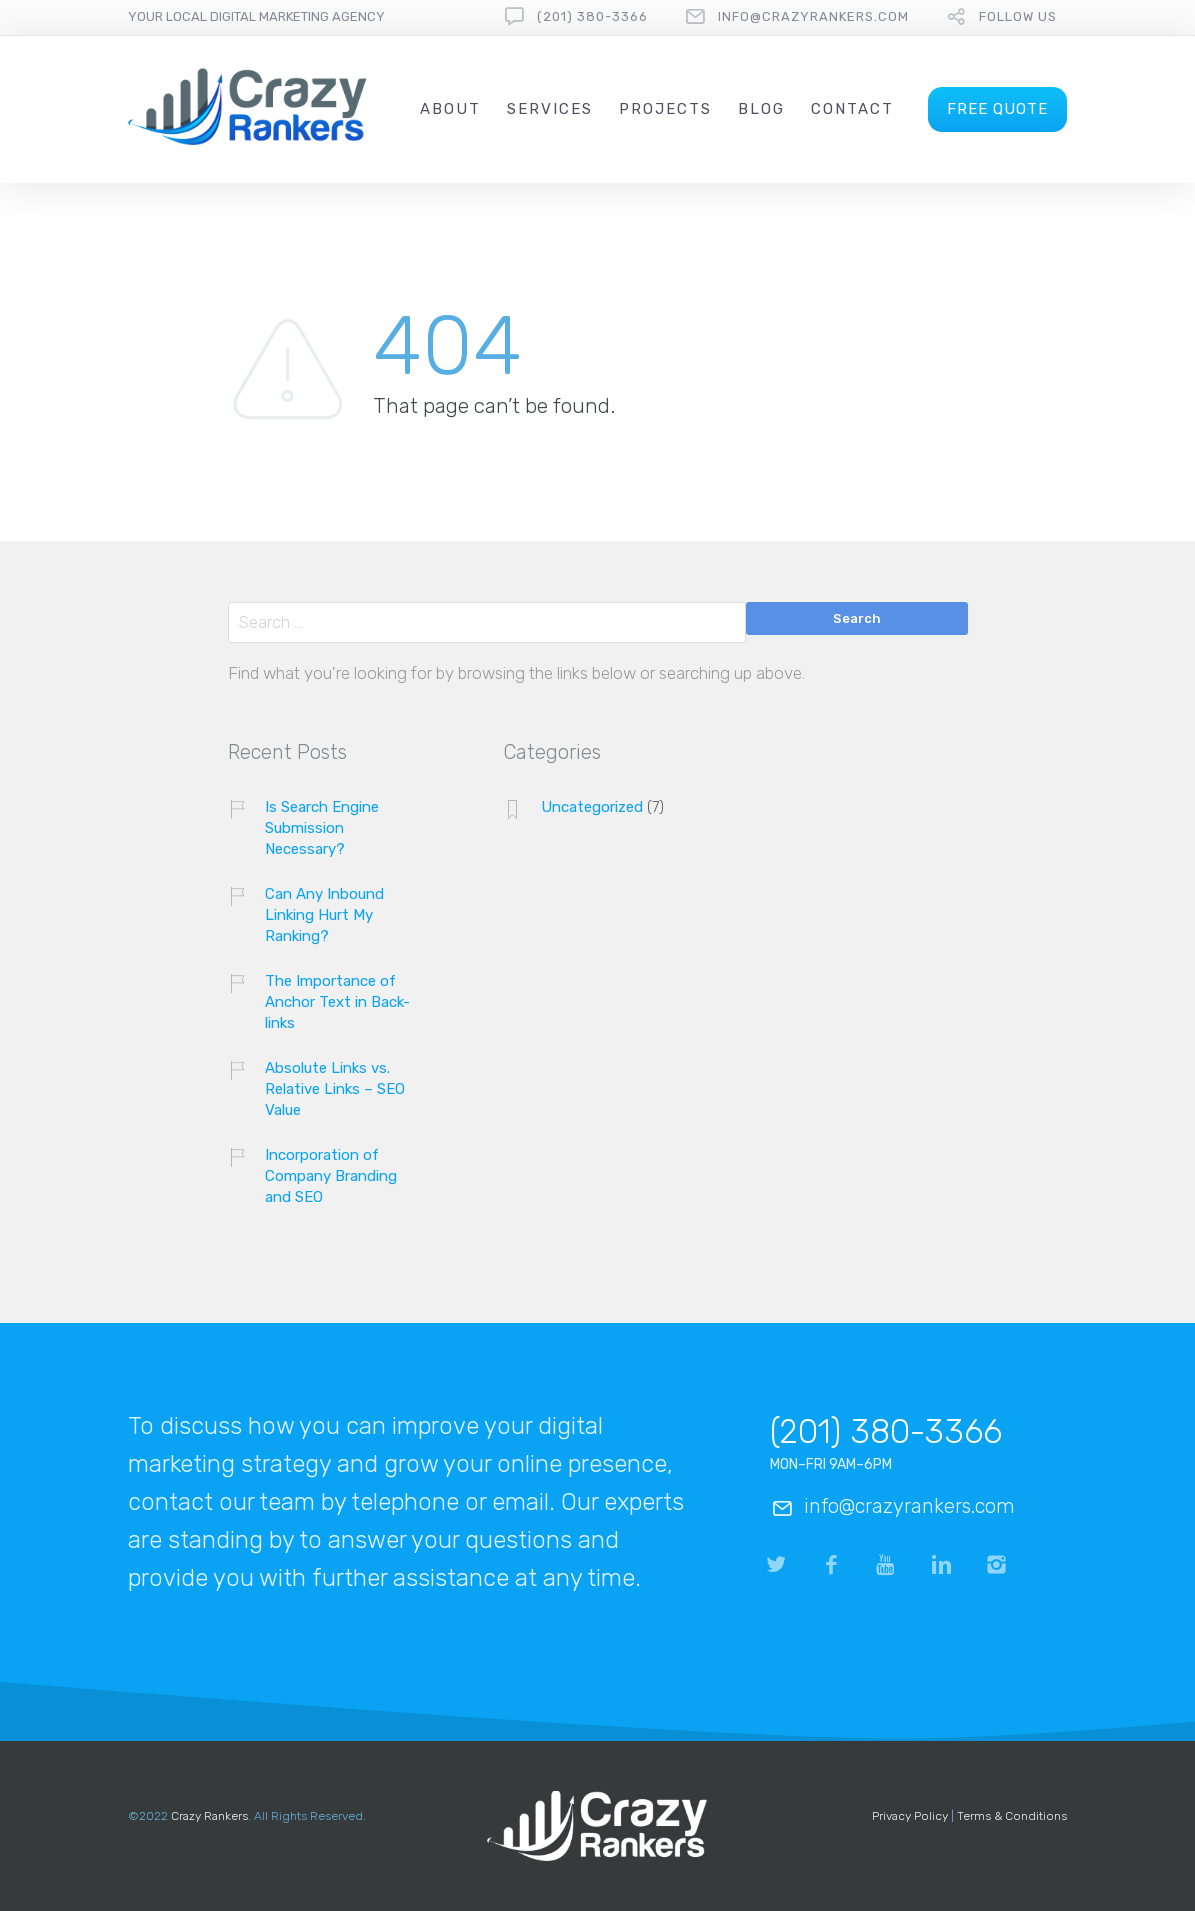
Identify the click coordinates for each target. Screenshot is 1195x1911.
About (450, 109)
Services (550, 109)
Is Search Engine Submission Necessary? (322, 828)
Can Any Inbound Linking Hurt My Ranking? (324, 915)
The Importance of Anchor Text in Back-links (337, 1002)
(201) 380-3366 (592, 16)
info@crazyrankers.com (813, 16)
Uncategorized (592, 807)
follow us (1018, 16)
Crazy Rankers (209, 1816)
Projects (665, 109)
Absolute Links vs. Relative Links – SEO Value (335, 1089)
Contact (852, 109)
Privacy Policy (910, 1816)
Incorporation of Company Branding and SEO (331, 1176)
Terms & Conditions (1012, 1816)
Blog (761, 109)
